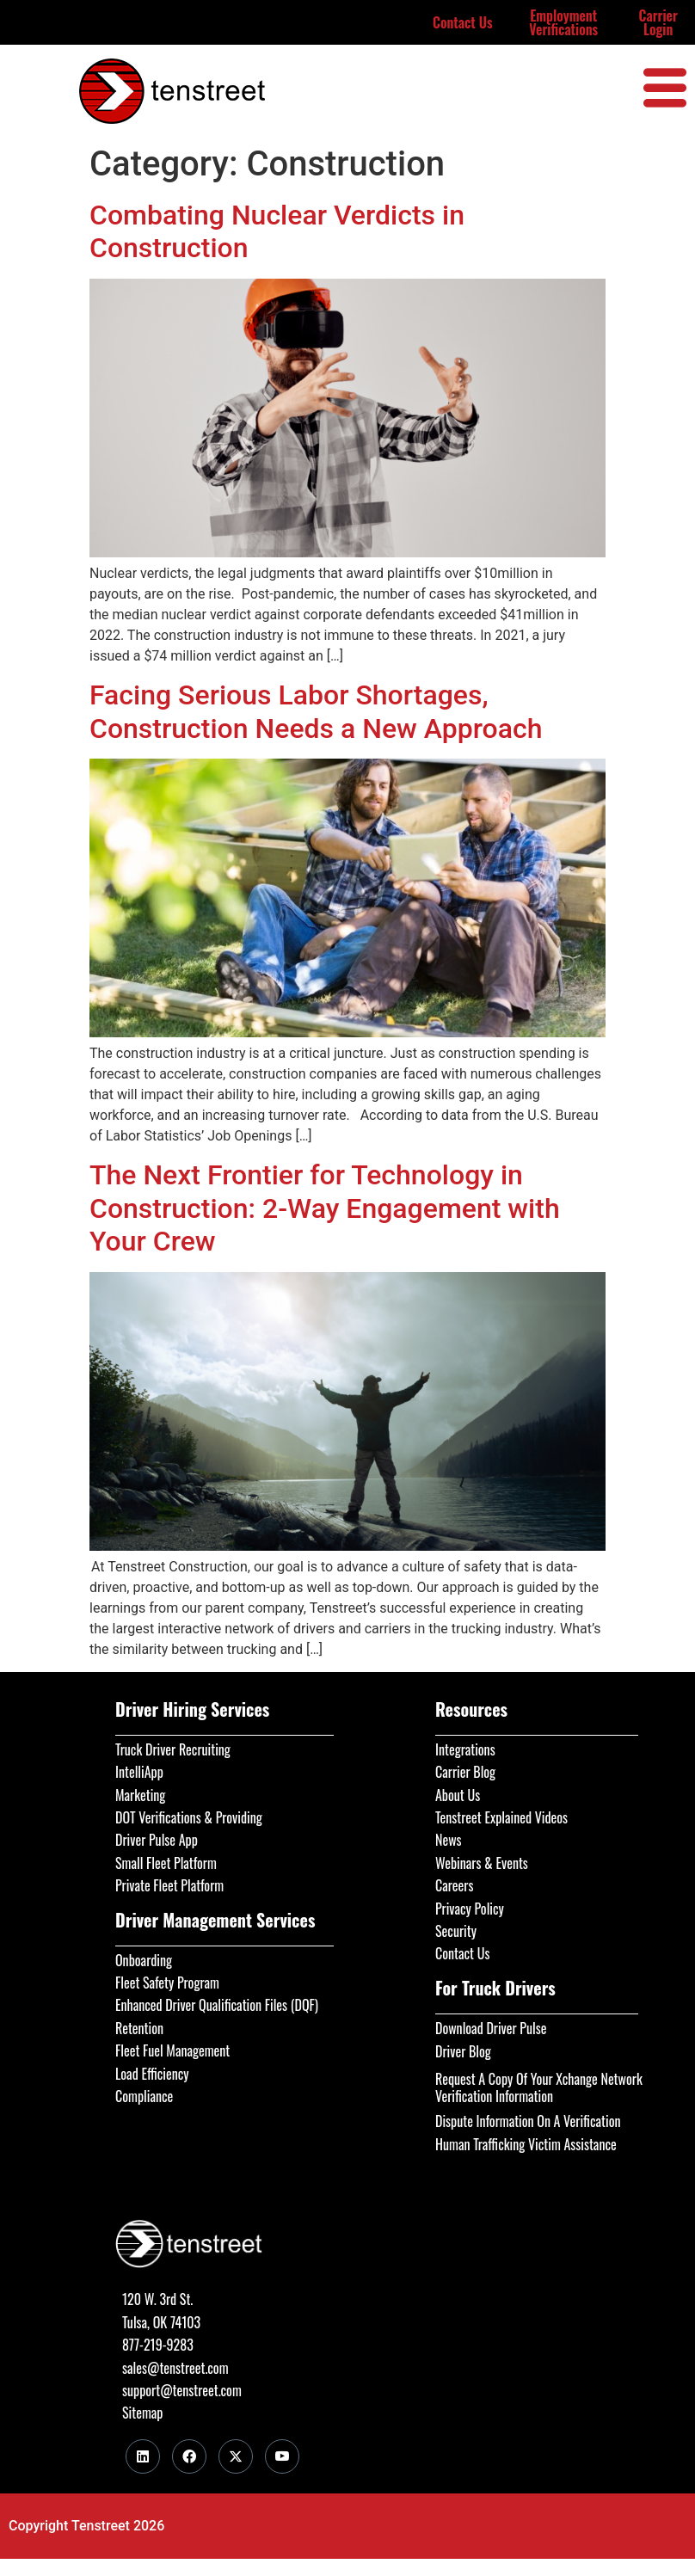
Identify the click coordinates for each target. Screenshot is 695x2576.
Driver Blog (463, 2051)
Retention (139, 2028)
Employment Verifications (563, 22)
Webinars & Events (481, 1863)
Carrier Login (658, 22)
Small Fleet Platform (166, 1863)
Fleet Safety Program (167, 1982)
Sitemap (142, 2412)
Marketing (140, 1795)
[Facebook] (189, 2456)
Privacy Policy (469, 1908)
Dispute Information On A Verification (527, 2121)
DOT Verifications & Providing (188, 1817)
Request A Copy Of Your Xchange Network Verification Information (539, 2087)
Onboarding (143, 1960)
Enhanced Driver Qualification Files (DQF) (216, 2005)
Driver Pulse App (156, 1839)
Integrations (465, 1749)
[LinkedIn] (143, 2456)
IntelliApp (139, 1771)
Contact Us (463, 22)
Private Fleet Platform (169, 1885)
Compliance (144, 2096)
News (448, 1839)
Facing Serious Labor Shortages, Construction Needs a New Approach (315, 711)
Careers (454, 1885)
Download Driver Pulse (490, 2028)
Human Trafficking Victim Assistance (526, 2144)
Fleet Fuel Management (172, 2050)
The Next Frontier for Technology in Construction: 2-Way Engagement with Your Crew (324, 1208)
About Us (457, 1795)
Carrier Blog (465, 1771)
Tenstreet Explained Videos (501, 1817)
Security (456, 1931)
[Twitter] (235, 2456)
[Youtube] (282, 2456)
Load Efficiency (152, 2073)
